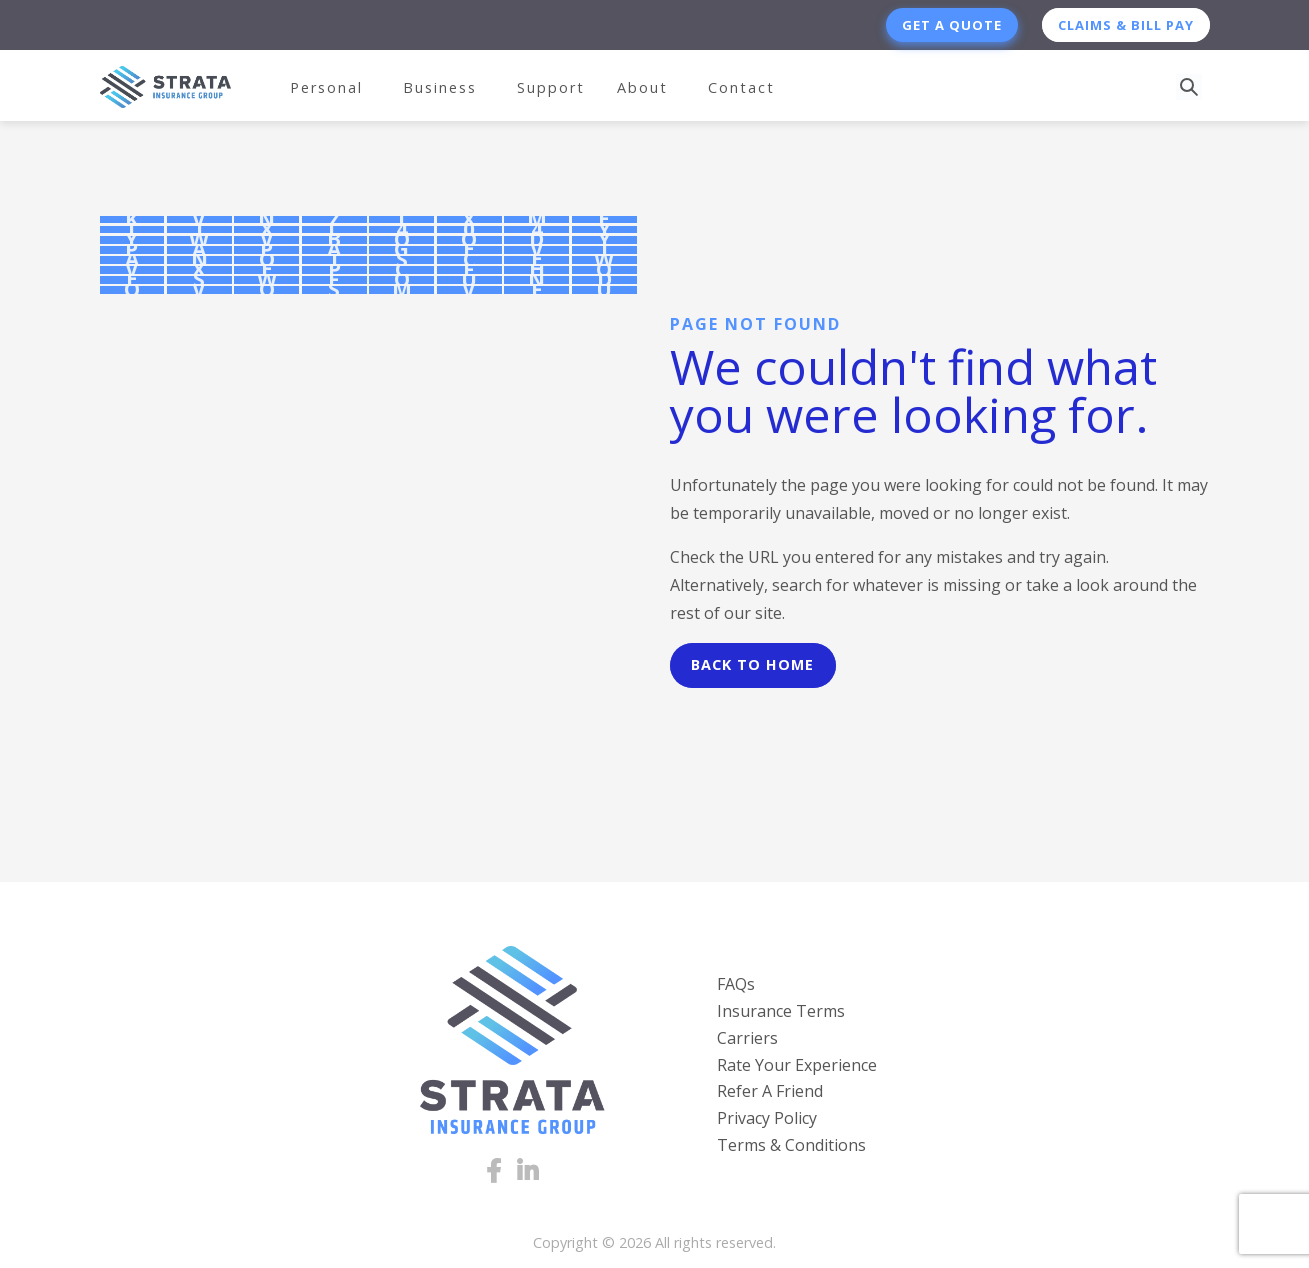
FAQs (736, 984)
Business (440, 87)
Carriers (747, 1038)
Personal (326, 87)
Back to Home (752, 664)
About (642, 87)
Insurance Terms (781, 1011)
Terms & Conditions (791, 1145)
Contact (741, 87)
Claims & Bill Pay (1126, 25)
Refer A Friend (770, 1091)
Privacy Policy (767, 1118)
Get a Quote (952, 25)
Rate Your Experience (797, 1065)
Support (551, 87)
